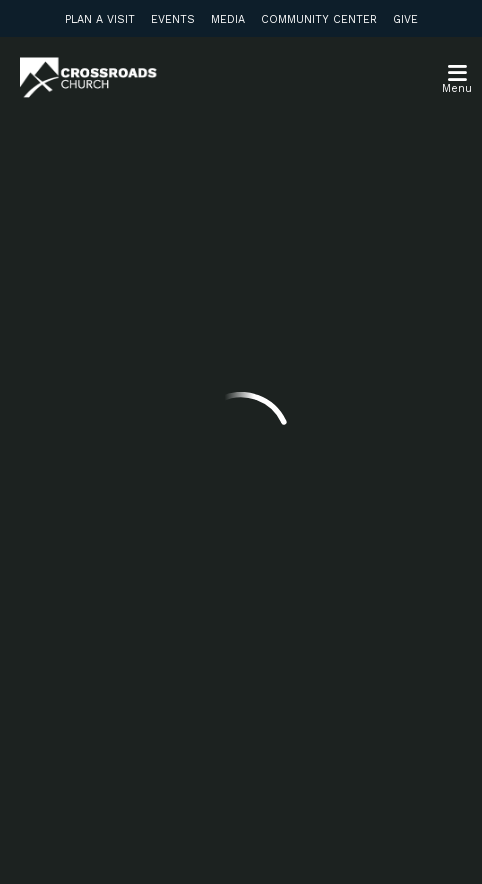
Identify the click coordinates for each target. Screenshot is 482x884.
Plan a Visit (100, 19)
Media (228, 19)
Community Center (319, 19)
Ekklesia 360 (241, 842)
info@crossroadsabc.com (112, 365)
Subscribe (89, 688)
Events (173, 19)
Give (405, 19)
